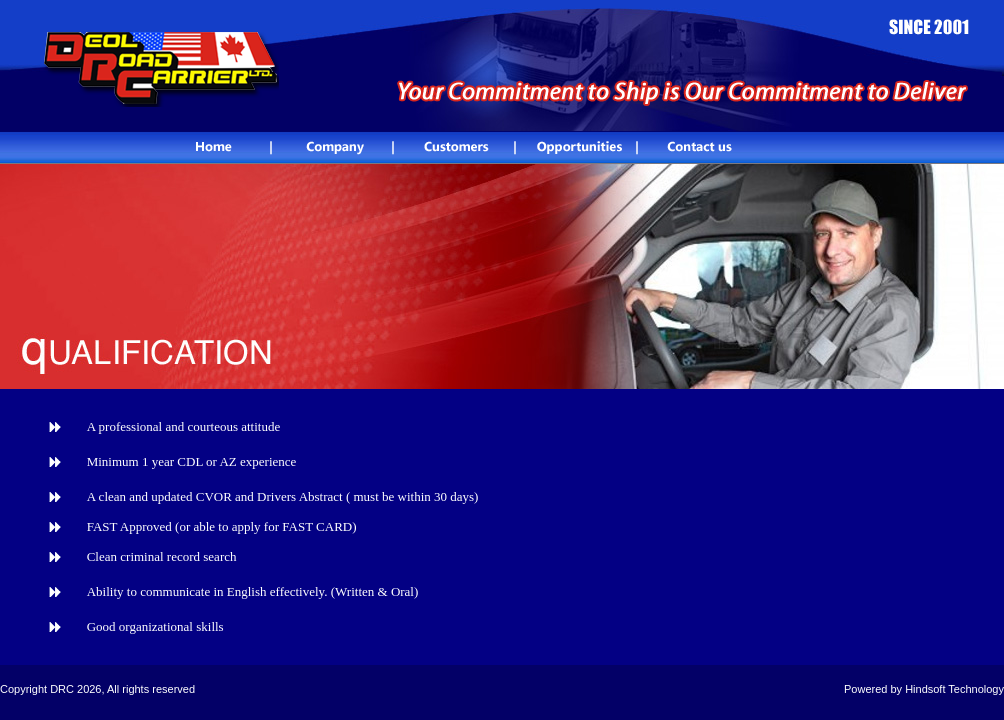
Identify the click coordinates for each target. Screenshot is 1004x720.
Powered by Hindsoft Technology (924, 689)
